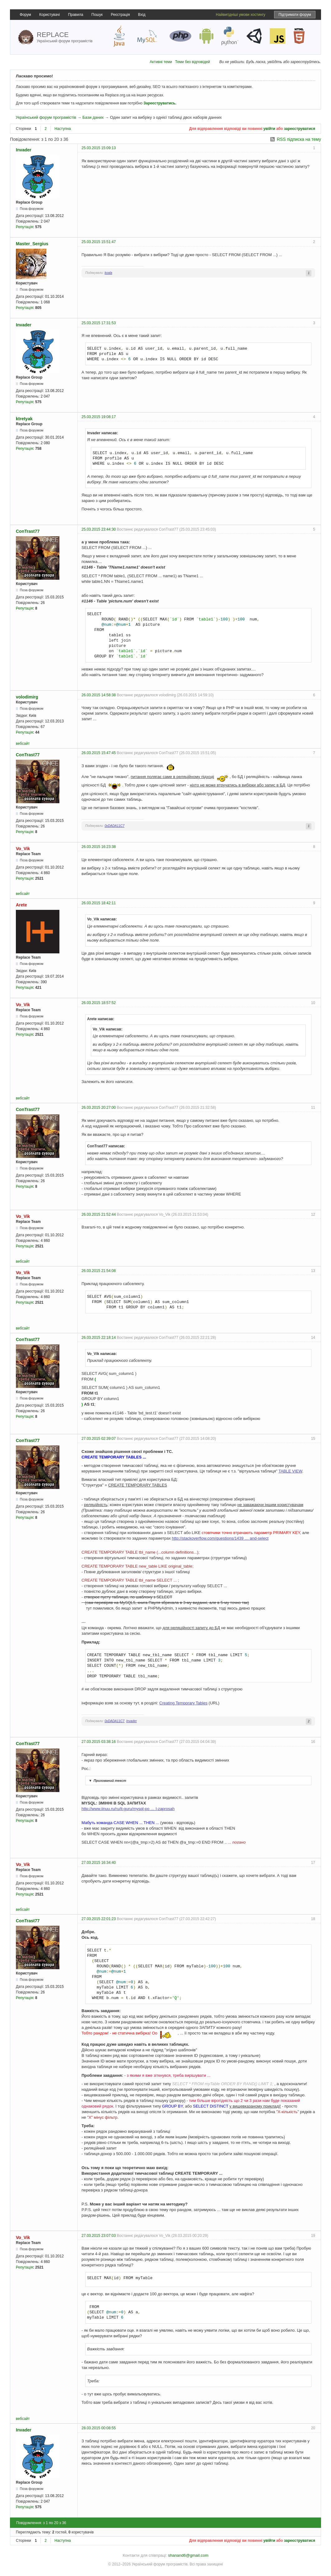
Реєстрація (120, 14)
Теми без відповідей (192, 62)
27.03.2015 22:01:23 (99, 1919)
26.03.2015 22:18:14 (99, 1337)
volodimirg (27, 696)
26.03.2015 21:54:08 (99, 1271)
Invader (23, 149)
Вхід (142, 14)
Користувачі (49, 14)
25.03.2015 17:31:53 (99, 323)
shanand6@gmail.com (188, 2555)
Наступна (62, 129)
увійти (269, 129)
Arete (21, 904)
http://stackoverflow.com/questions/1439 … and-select (220, 1538)
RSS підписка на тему (299, 139)
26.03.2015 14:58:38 (99, 695)
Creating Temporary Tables (183, 1703)
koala (108, 272)
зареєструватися (299, 129)
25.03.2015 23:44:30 (99, 529)
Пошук (97, 14)
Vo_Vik (23, 848)
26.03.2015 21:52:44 (99, 1214)
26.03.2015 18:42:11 (99, 903)
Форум (25, 14)
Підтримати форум (294, 14)
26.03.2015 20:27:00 (99, 1107)
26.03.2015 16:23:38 (99, 847)
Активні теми (161, 62)
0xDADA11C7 (114, 825)
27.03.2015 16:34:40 (99, 1862)
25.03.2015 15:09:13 (99, 148)
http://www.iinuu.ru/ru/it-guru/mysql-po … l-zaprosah (128, 1808)
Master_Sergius (32, 243)
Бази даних (93, 117)
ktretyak (24, 418)
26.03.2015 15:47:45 (99, 753)
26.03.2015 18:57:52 (99, 1003)
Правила (75, 14)
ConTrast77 (28, 531)
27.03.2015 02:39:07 (99, 1438)
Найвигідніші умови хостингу (240, 14)
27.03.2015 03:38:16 (99, 1742)
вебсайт (23, 743)
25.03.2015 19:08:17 (99, 417)
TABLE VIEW (290, 1471)
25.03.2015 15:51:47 (99, 242)
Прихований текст (106, 1780)
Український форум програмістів (46, 117)
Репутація (24, 227)
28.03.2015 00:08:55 (99, 2428)
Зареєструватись (159, 103)
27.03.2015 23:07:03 (99, 2235)
